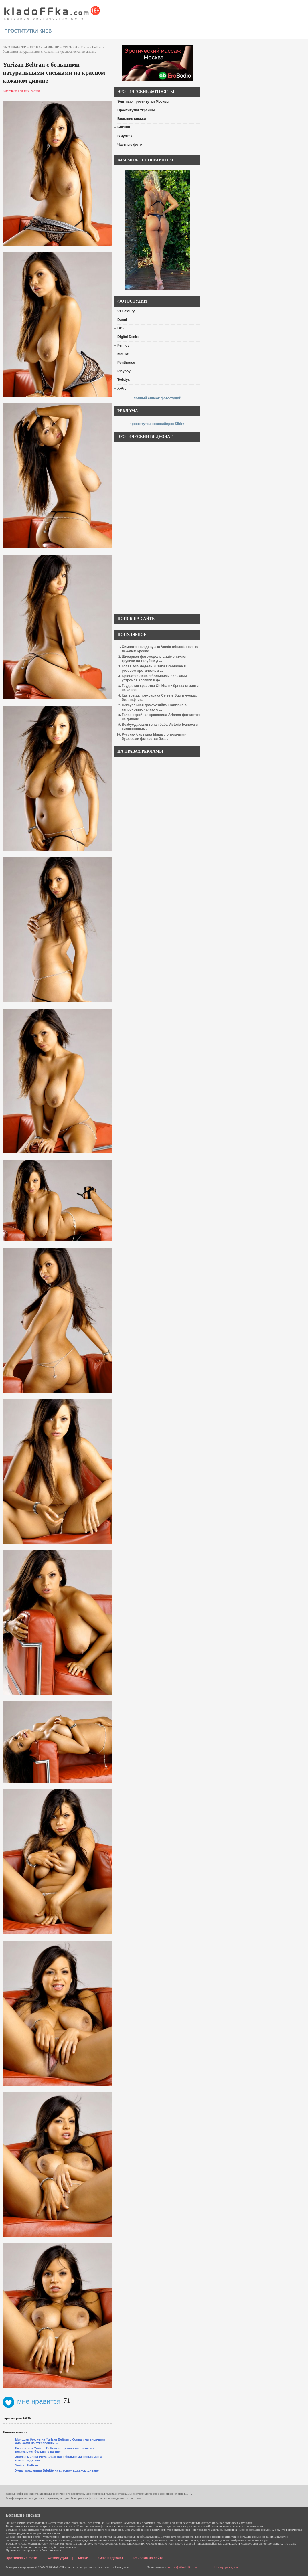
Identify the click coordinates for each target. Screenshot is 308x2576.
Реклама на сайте (148, 2558)
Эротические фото (21, 2558)
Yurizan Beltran (26, 2465)
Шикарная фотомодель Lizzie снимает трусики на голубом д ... (154, 659)
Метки (83, 2558)
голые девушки (86, 2567)
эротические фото (21, 47)
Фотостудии (58, 2558)
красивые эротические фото (52, 11)
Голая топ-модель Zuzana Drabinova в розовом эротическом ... (154, 668)
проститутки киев (28, 31)
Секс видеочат (110, 2558)
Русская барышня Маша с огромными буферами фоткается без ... (154, 736)
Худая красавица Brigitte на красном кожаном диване (57, 2470)
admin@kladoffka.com (183, 2567)
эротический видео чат (115, 2567)
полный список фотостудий (157, 398)
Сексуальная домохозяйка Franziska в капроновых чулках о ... (154, 707)
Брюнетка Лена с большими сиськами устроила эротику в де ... (154, 678)
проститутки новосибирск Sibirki (157, 424)
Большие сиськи (60, 47)
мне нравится (32, 2401)
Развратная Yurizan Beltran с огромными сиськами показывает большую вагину (54, 2449)
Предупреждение (227, 2567)
